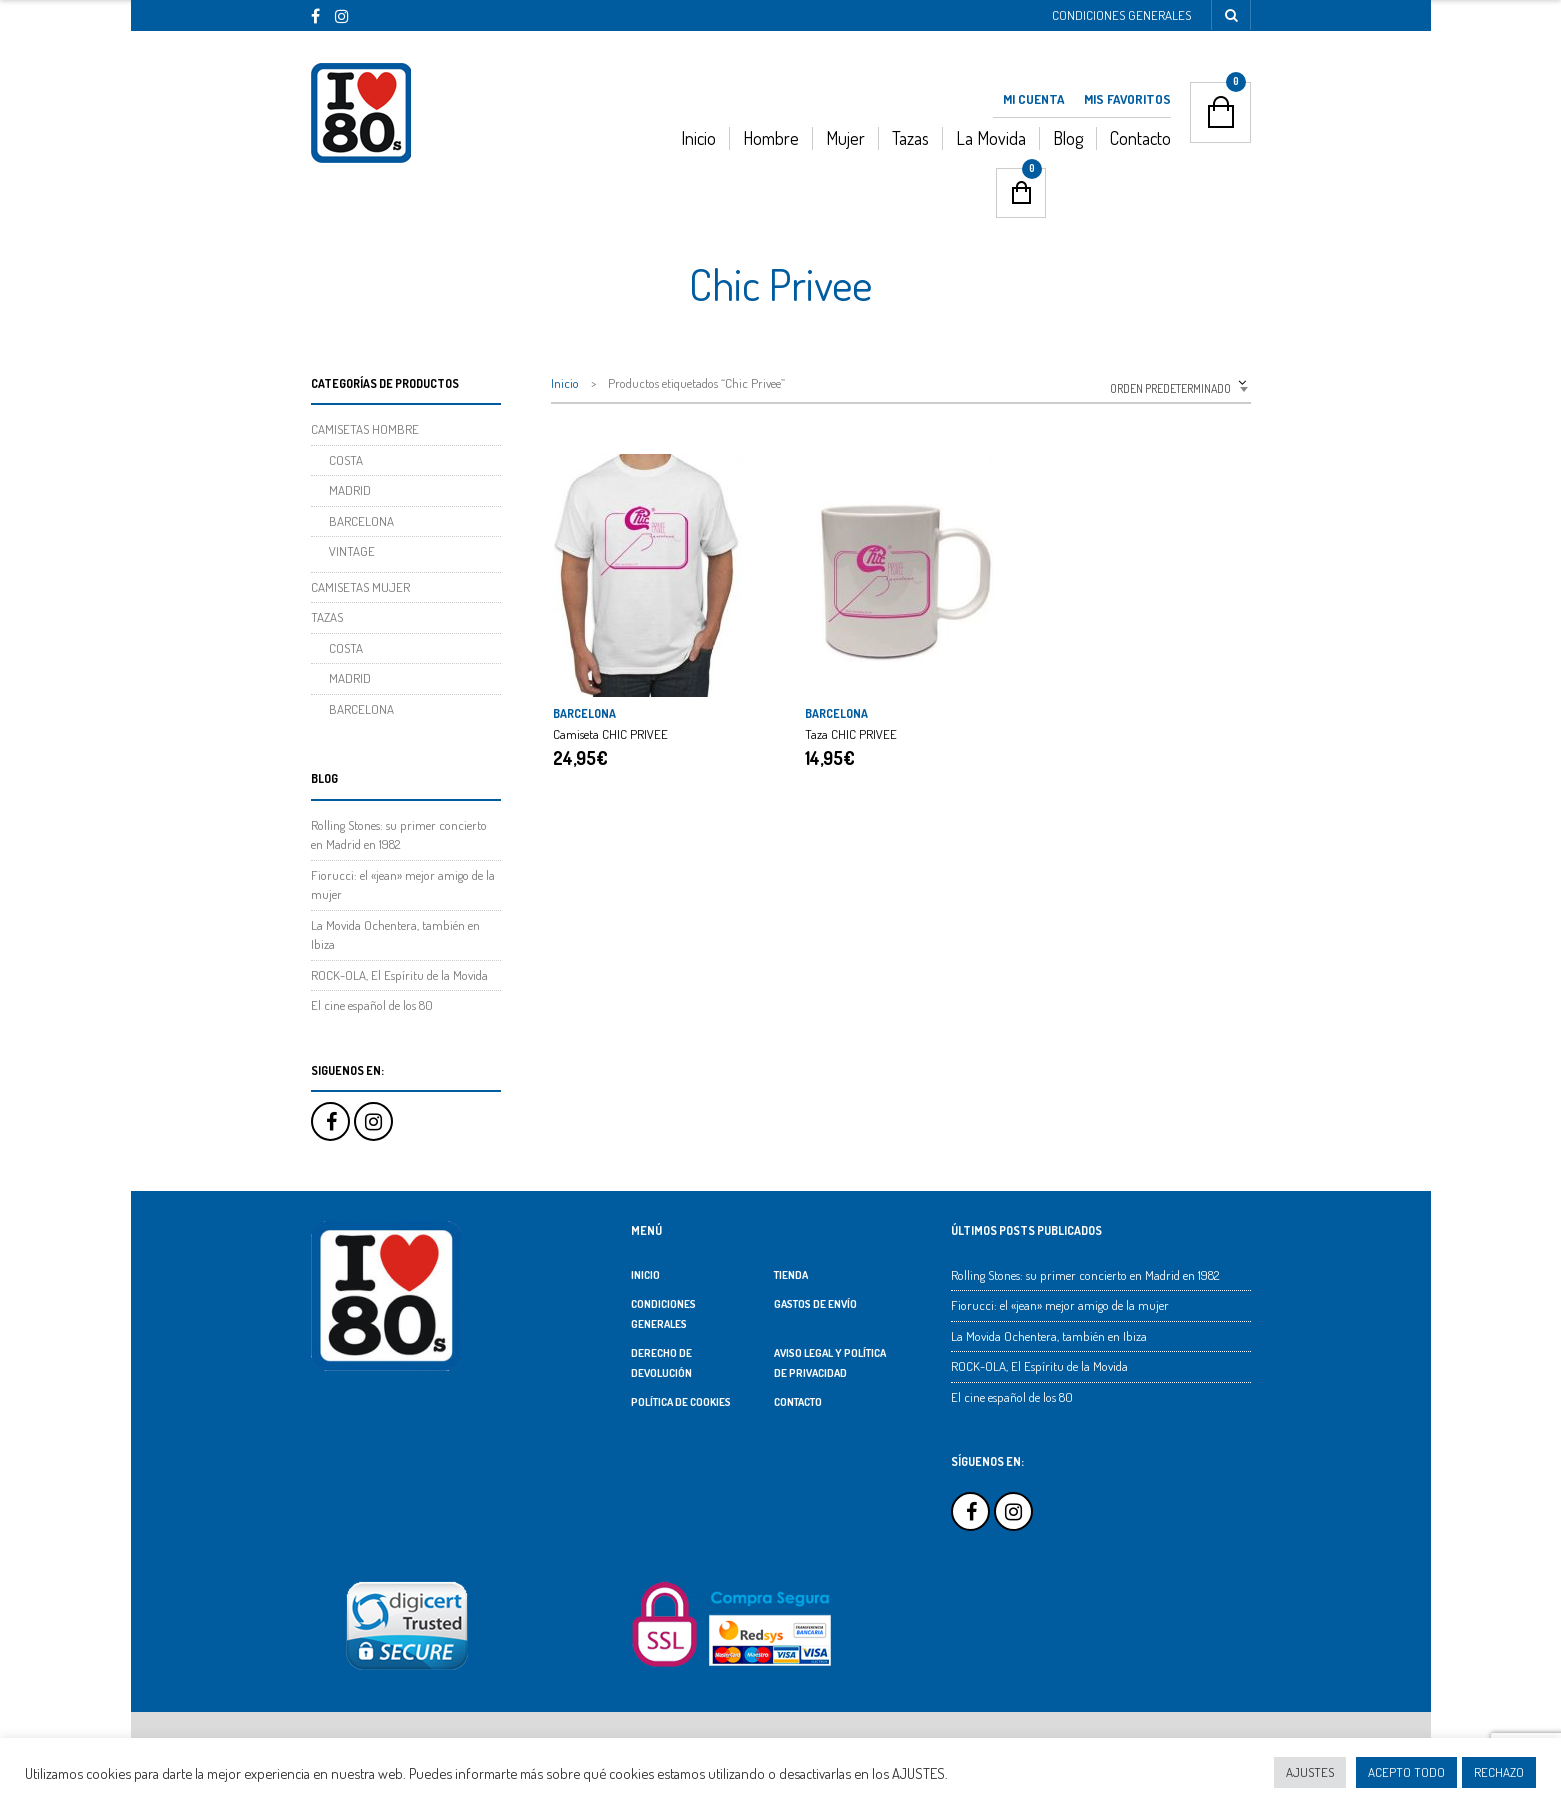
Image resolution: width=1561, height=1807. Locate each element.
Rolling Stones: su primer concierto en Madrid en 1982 (1085, 1275)
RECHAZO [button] (1499, 1772)
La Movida (991, 138)
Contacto (1140, 138)
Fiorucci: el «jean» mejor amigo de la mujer (1060, 1305)
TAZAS (327, 617)
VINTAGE (352, 551)
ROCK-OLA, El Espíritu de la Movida (399, 975)
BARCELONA (584, 713)
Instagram (373, 1121)
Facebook (330, 1121)
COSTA (346, 460)
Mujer (845, 138)
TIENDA (791, 1275)
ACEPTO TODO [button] (1406, 1772)
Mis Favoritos (1127, 99)
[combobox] (1131, 386)
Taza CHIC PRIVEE (851, 734)
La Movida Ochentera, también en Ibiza (1049, 1336)
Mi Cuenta (1033, 99)
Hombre (771, 138)
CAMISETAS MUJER (360, 587)
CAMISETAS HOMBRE (365, 429)
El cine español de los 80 (372, 1005)
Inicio (698, 138)
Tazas (910, 138)
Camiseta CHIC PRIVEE (610, 734)
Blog (1068, 138)
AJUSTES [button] (1310, 1772)
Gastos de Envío (815, 1304)
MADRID (350, 490)
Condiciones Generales (1121, 15)
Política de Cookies (681, 1402)
